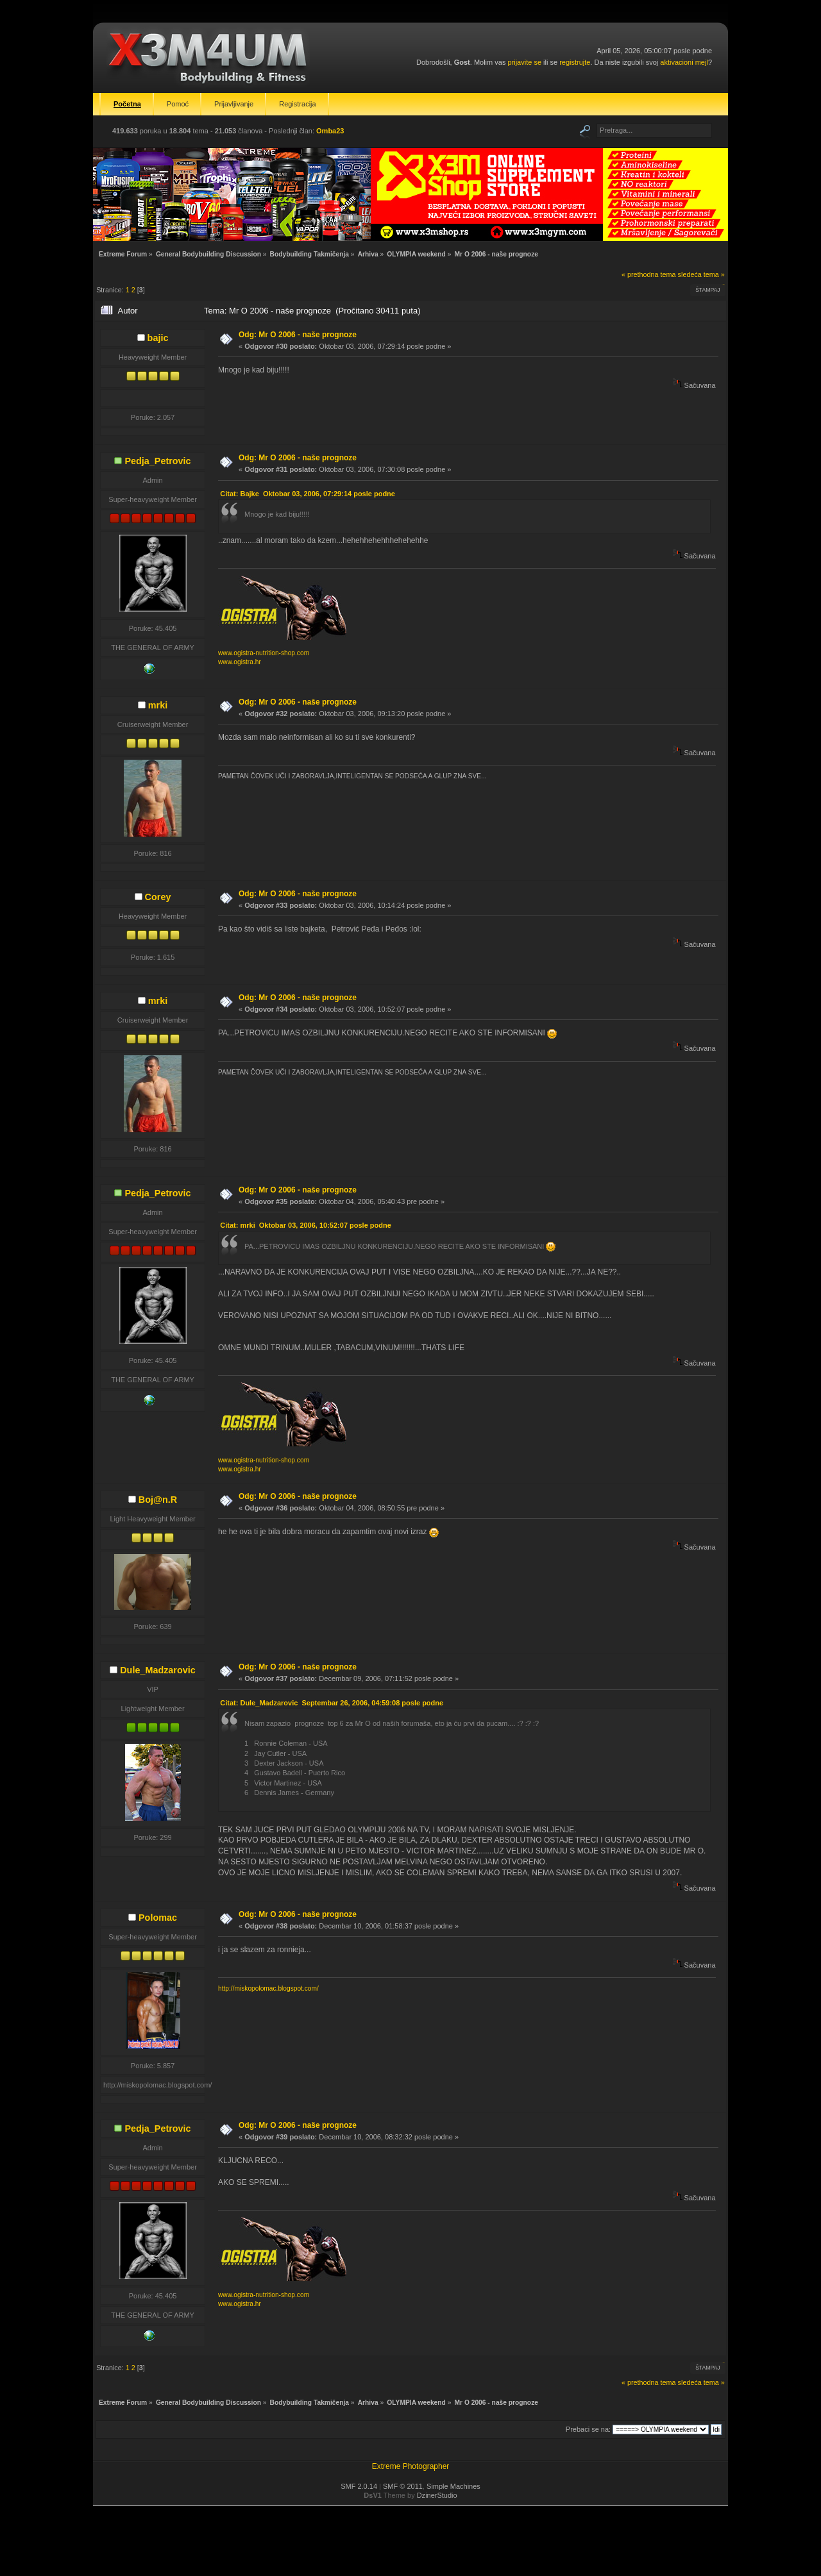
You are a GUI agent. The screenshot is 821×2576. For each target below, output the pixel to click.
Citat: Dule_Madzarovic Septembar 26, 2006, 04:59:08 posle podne (331, 1703)
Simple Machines (453, 2486)
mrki (157, 705)
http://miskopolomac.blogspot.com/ (268, 1988)
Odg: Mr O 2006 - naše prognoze (298, 334)
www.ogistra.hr (239, 661)
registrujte (574, 62)
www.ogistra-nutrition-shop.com (263, 653)
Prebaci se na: (588, 2429)
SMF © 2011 (403, 2486)
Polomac (158, 1917)
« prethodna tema (649, 274)
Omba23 (330, 131)
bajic (158, 338)
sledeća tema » (701, 274)
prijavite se (524, 62)
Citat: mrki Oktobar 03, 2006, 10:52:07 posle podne (305, 1225)
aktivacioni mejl (684, 62)
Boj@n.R (158, 1499)
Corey (158, 897)
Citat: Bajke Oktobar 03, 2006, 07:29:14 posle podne (307, 494)
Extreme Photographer (411, 2466)
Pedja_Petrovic (157, 461)
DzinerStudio (437, 2495)
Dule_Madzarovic (158, 1670)
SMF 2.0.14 (359, 2486)
